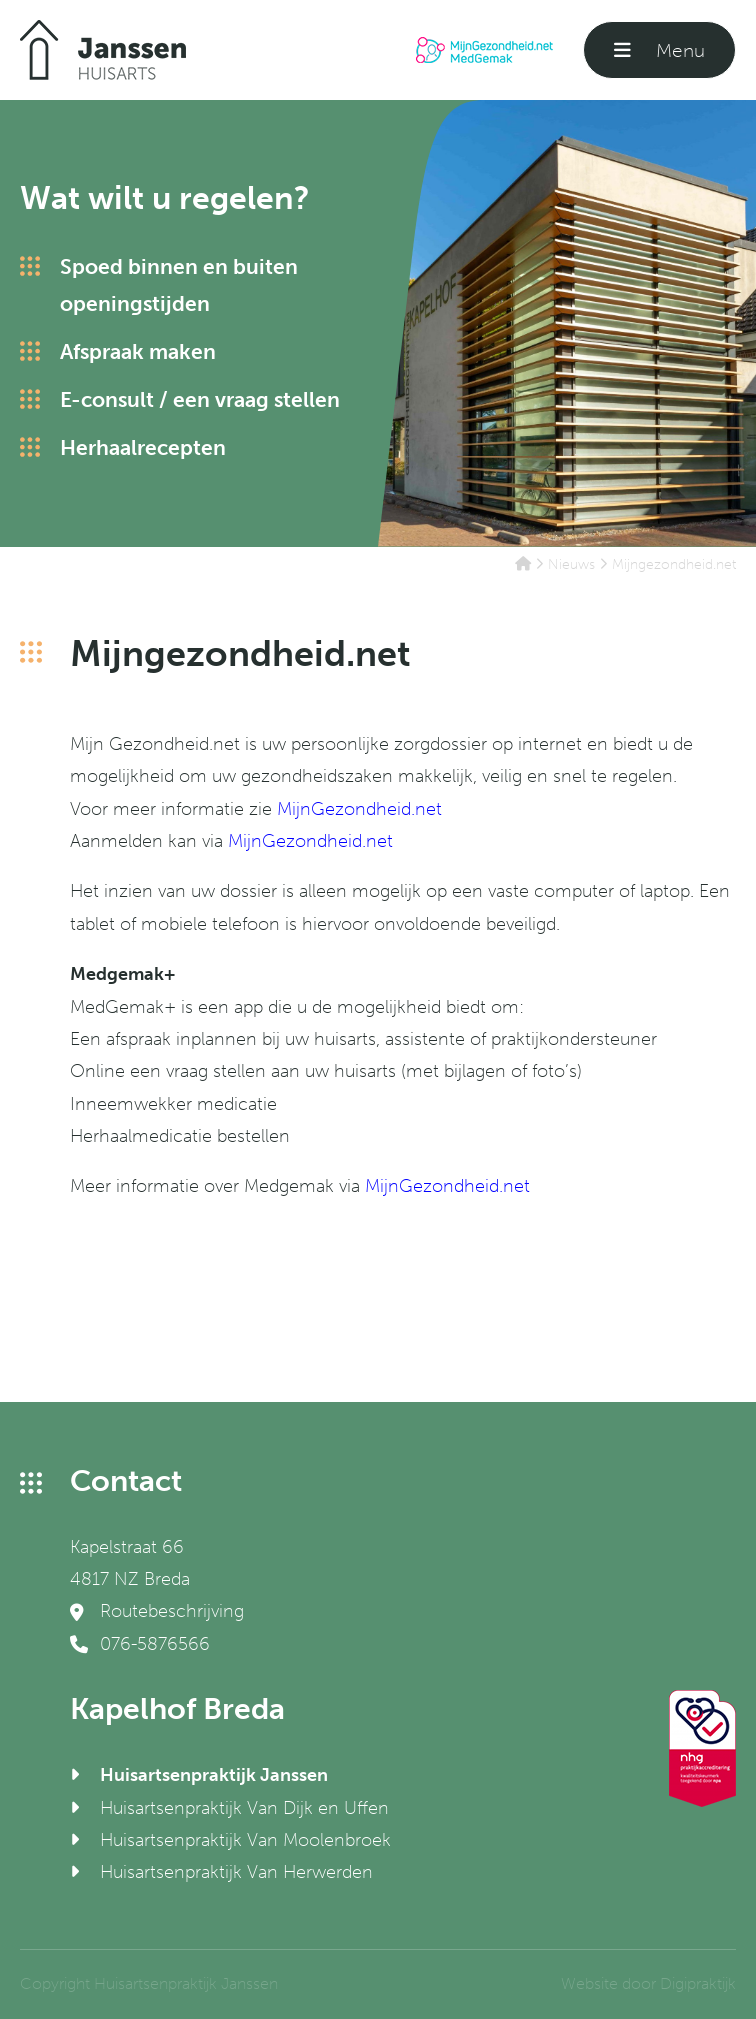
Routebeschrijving (157, 1611)
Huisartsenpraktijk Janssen (214, 1775)
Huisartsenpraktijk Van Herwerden (236, 1872)
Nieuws (571, 564)
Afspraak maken (138, 351)
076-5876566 (140, 1644)
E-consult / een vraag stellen (200, 399)
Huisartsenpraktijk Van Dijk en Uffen (244, 1808)
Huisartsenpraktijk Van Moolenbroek (245, 1840)
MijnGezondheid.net (359, 809)
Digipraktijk (698, 1983)
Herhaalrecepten (143, 447)
